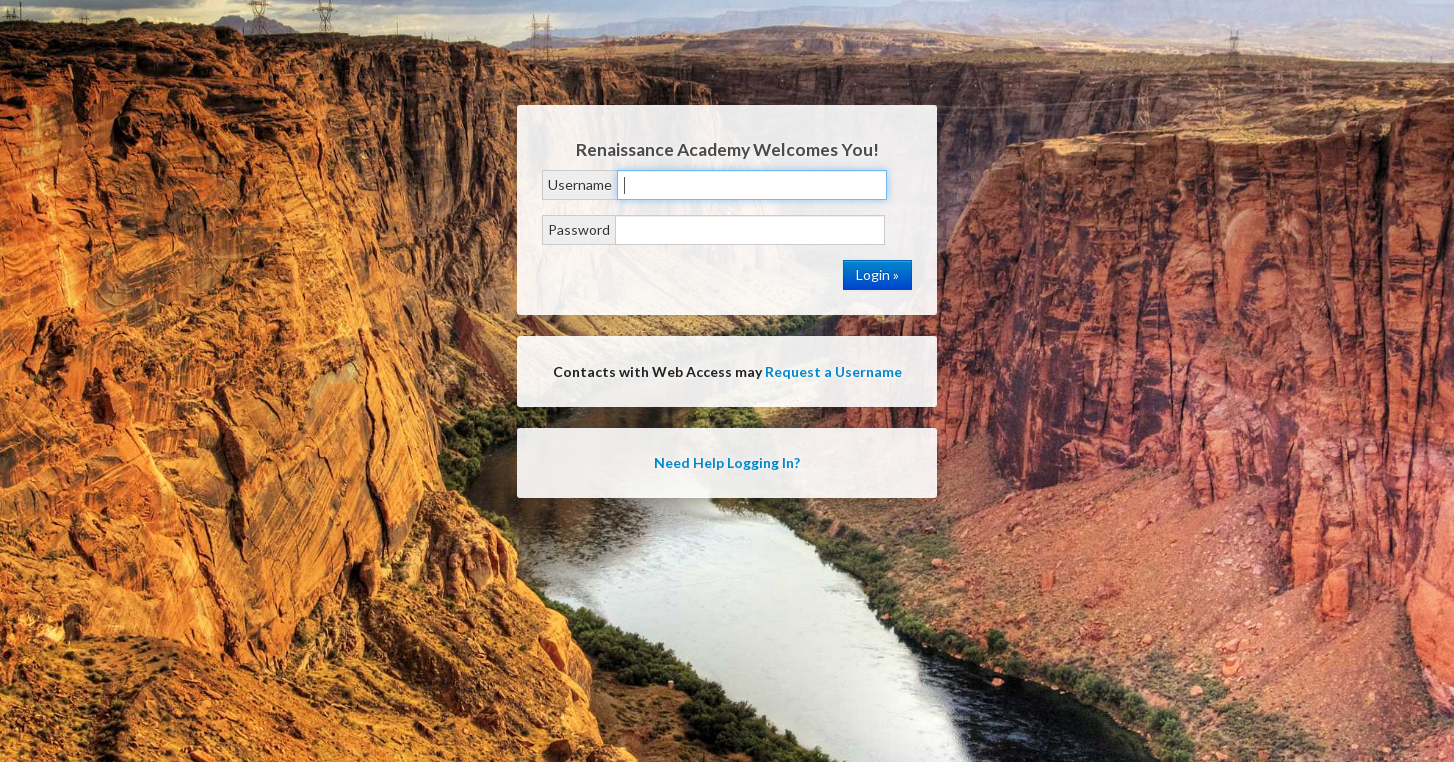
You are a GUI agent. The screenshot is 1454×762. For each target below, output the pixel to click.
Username (580, 184)
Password (579, 229)
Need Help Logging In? (727, 462)
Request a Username (833, 371)
